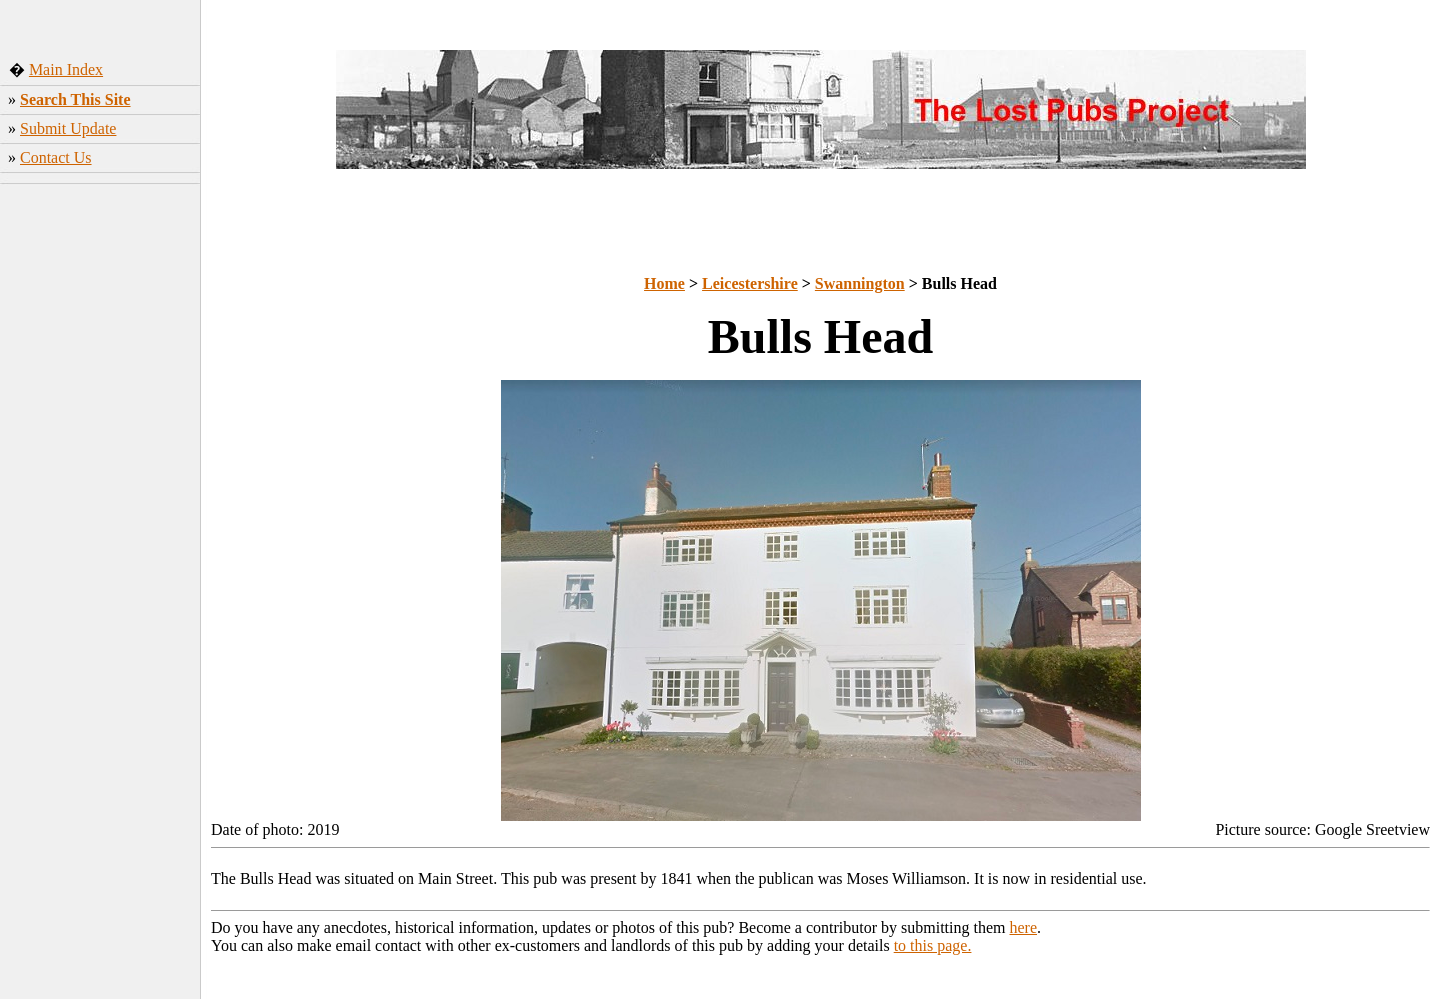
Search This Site (75, 99)
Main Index (66, 69)
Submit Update (68, 128)
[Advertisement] (100, 505)
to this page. (933, 945)
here (1024, 927)
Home (664, 283)
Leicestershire (750, 283)
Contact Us (56, 157)
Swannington (860, 283)
